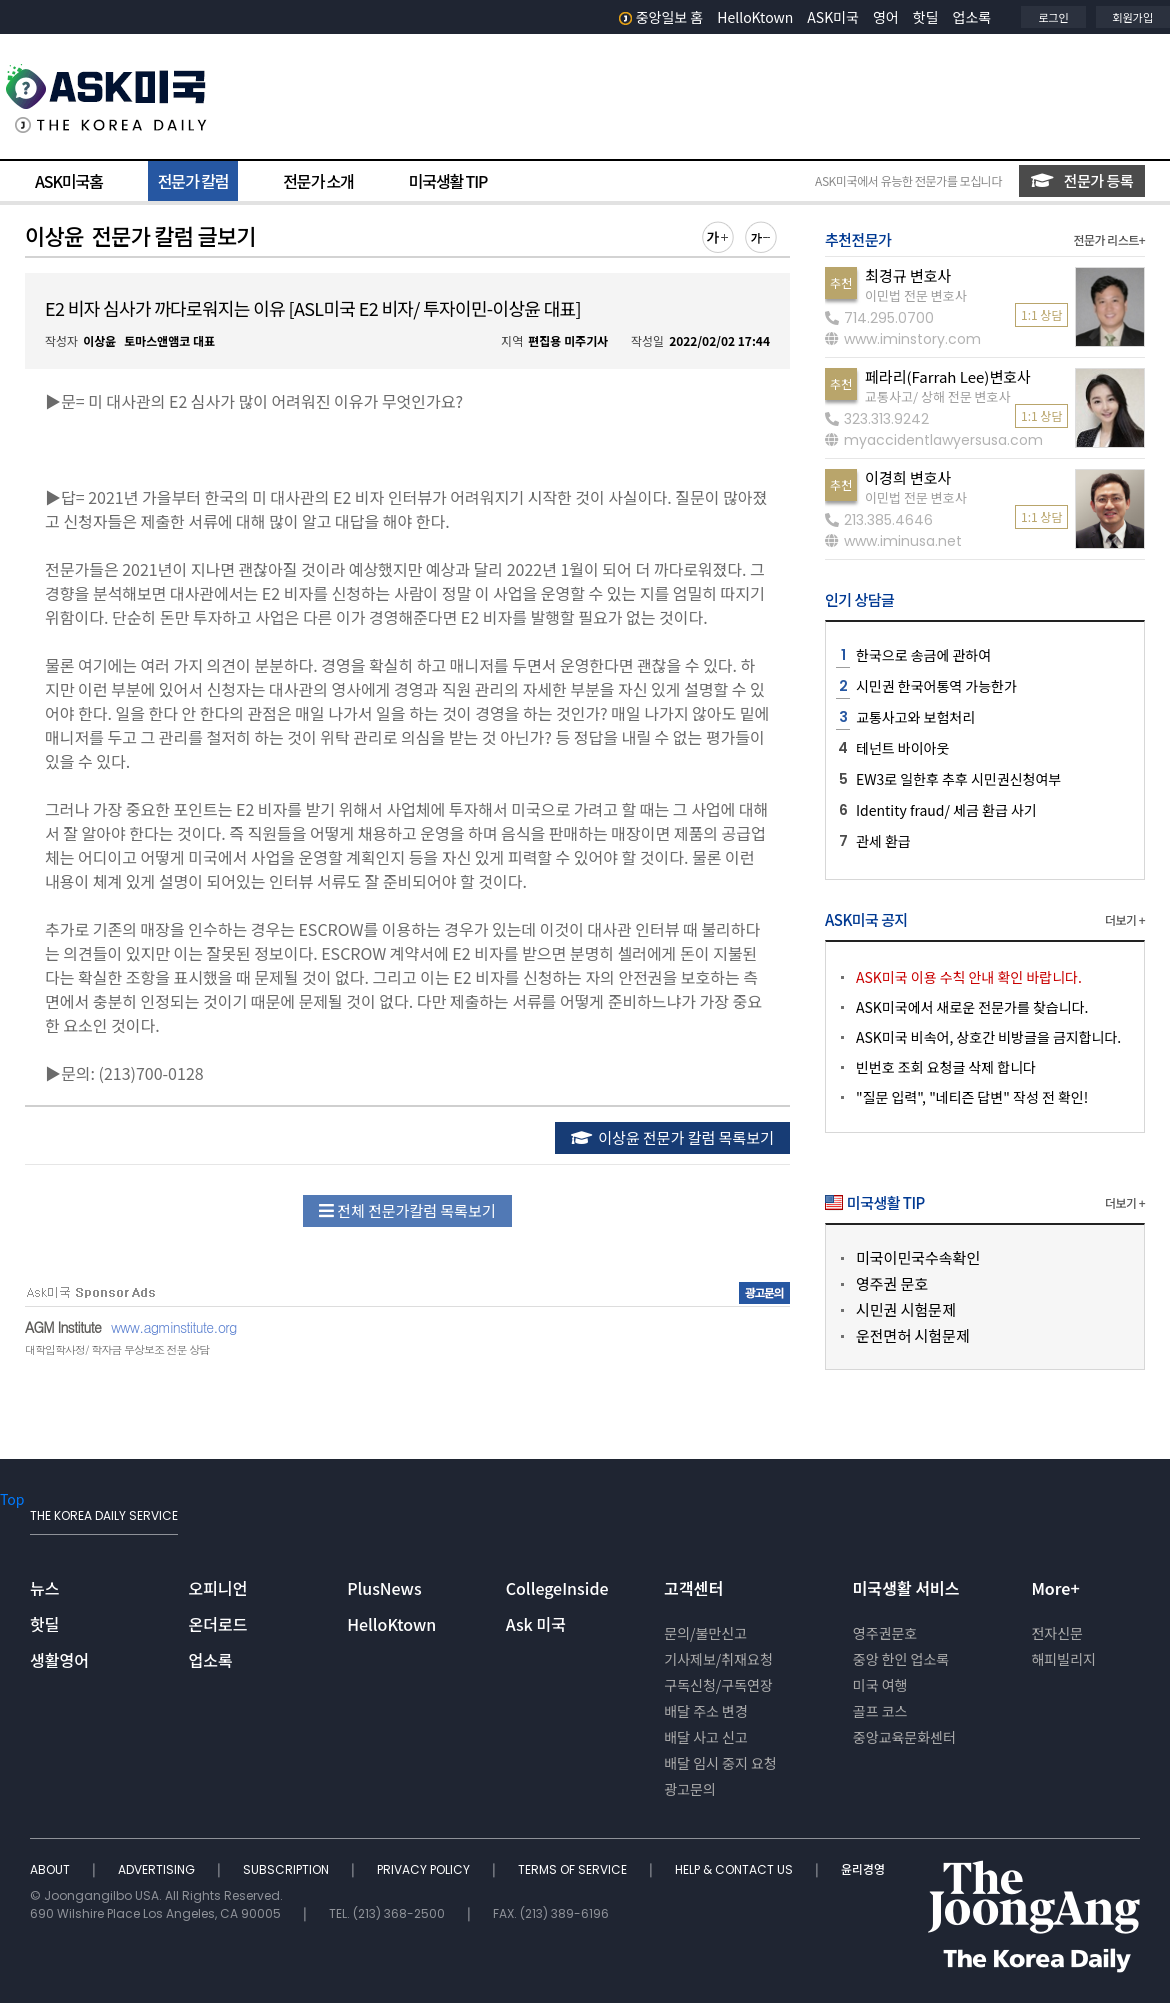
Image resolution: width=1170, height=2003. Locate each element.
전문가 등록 (1082, 180)
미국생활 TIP (448, 181)
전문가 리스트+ (1109, 239)
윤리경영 (863, 1869)
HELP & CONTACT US (735, 1869)
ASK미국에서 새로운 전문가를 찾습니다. (972, 1007)
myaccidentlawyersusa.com (934, 440)
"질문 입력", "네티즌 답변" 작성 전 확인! (972, 1097)
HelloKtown (755, 17)
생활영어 (59, 1660)
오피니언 (218, 1588)
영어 (886, 17)
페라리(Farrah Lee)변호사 (948, 376)
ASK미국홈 (69, 181)
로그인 (1053, 17)
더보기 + (1125, 919)
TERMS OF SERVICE (574, 1869)
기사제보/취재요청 (718, 1659)
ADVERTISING (158, 1869)
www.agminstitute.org (174, 1327)
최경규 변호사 (908, 275)
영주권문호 (885, 1633)
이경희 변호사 (908, 477)
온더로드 (218, 1624)
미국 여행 (880, 1685)
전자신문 (1057, 1633)
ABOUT (51, 1869)
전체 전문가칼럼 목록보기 (407, 1210)
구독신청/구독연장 (718, 1685)
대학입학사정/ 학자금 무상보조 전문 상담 (117, 1349)
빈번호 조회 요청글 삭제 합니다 (946, 1067)
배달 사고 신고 (706, 1737)
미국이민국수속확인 (918, 1257)
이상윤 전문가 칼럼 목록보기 (672, 1137)
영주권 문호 (892, 1283)
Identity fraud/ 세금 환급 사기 (946, 810)
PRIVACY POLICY (425, 1869)
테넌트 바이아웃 (902, 748)
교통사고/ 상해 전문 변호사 (937, 396)
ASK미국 (833, 17)
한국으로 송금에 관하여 (923, 655)
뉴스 (44, 1588)
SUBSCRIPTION (287, 1869)
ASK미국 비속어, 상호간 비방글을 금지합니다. (988, 1037)
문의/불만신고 (705, 1633)
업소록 (972, 17)
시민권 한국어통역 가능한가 (936, 686)
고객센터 (693, 1588)
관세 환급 (883, 841)
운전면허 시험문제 (913, 1335)
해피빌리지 (1063, 1659)
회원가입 (1133, 17)
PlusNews (384, 1588)
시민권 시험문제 (906, 1309)
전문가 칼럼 (193, 181)
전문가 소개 (318, 181)
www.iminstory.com (903, 339)
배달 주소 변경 (706, 1711)
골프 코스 (880, 1711)
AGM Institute (63, 1327)
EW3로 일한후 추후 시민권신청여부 (958, 779)
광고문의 (690, 1789)
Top (12, 1499)
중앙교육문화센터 (904, 1737)
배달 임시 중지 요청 (720, 1763)
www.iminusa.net (893, 541)
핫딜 (926, 17)
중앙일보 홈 (661, 17)
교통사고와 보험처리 (915, 717)
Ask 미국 (536, 1624)
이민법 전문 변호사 (916, 295)
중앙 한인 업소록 (901, 1659)
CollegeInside (557, 1588)
